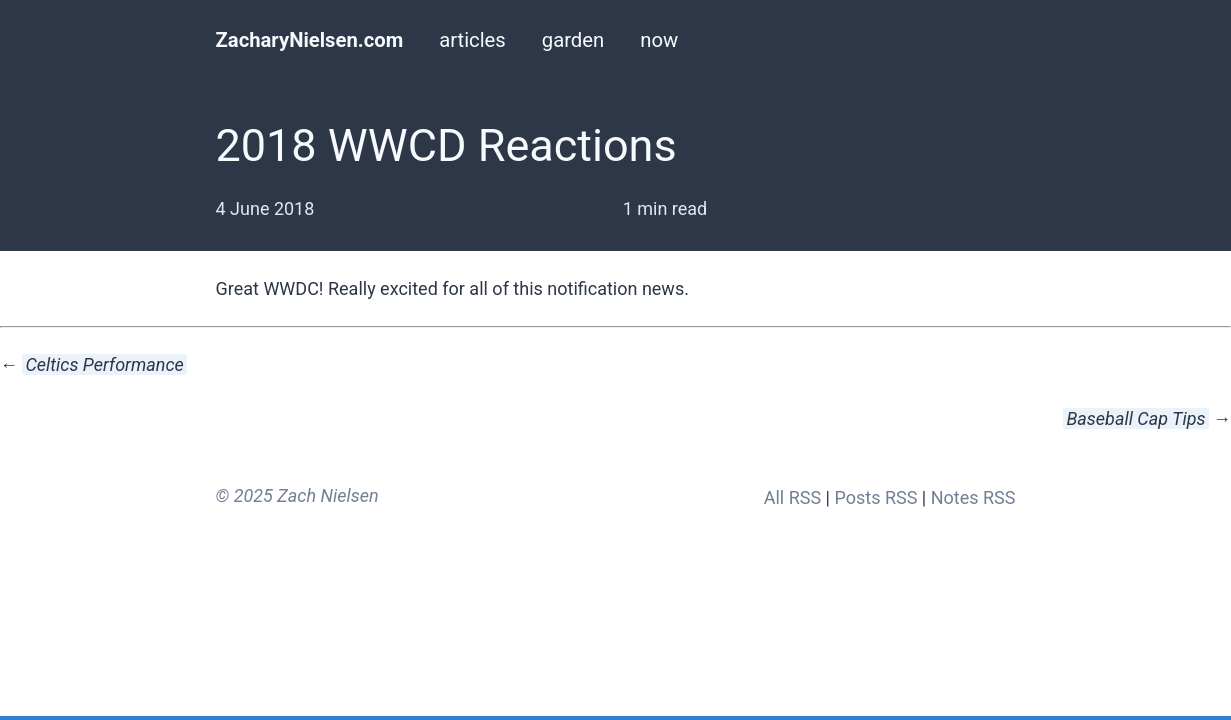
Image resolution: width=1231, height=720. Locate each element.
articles (472, 40)
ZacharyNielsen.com (310, 40)
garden (573, 40)
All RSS (792, 497)
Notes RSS (973, 497)
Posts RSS (875, 497)
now (659, 40)
